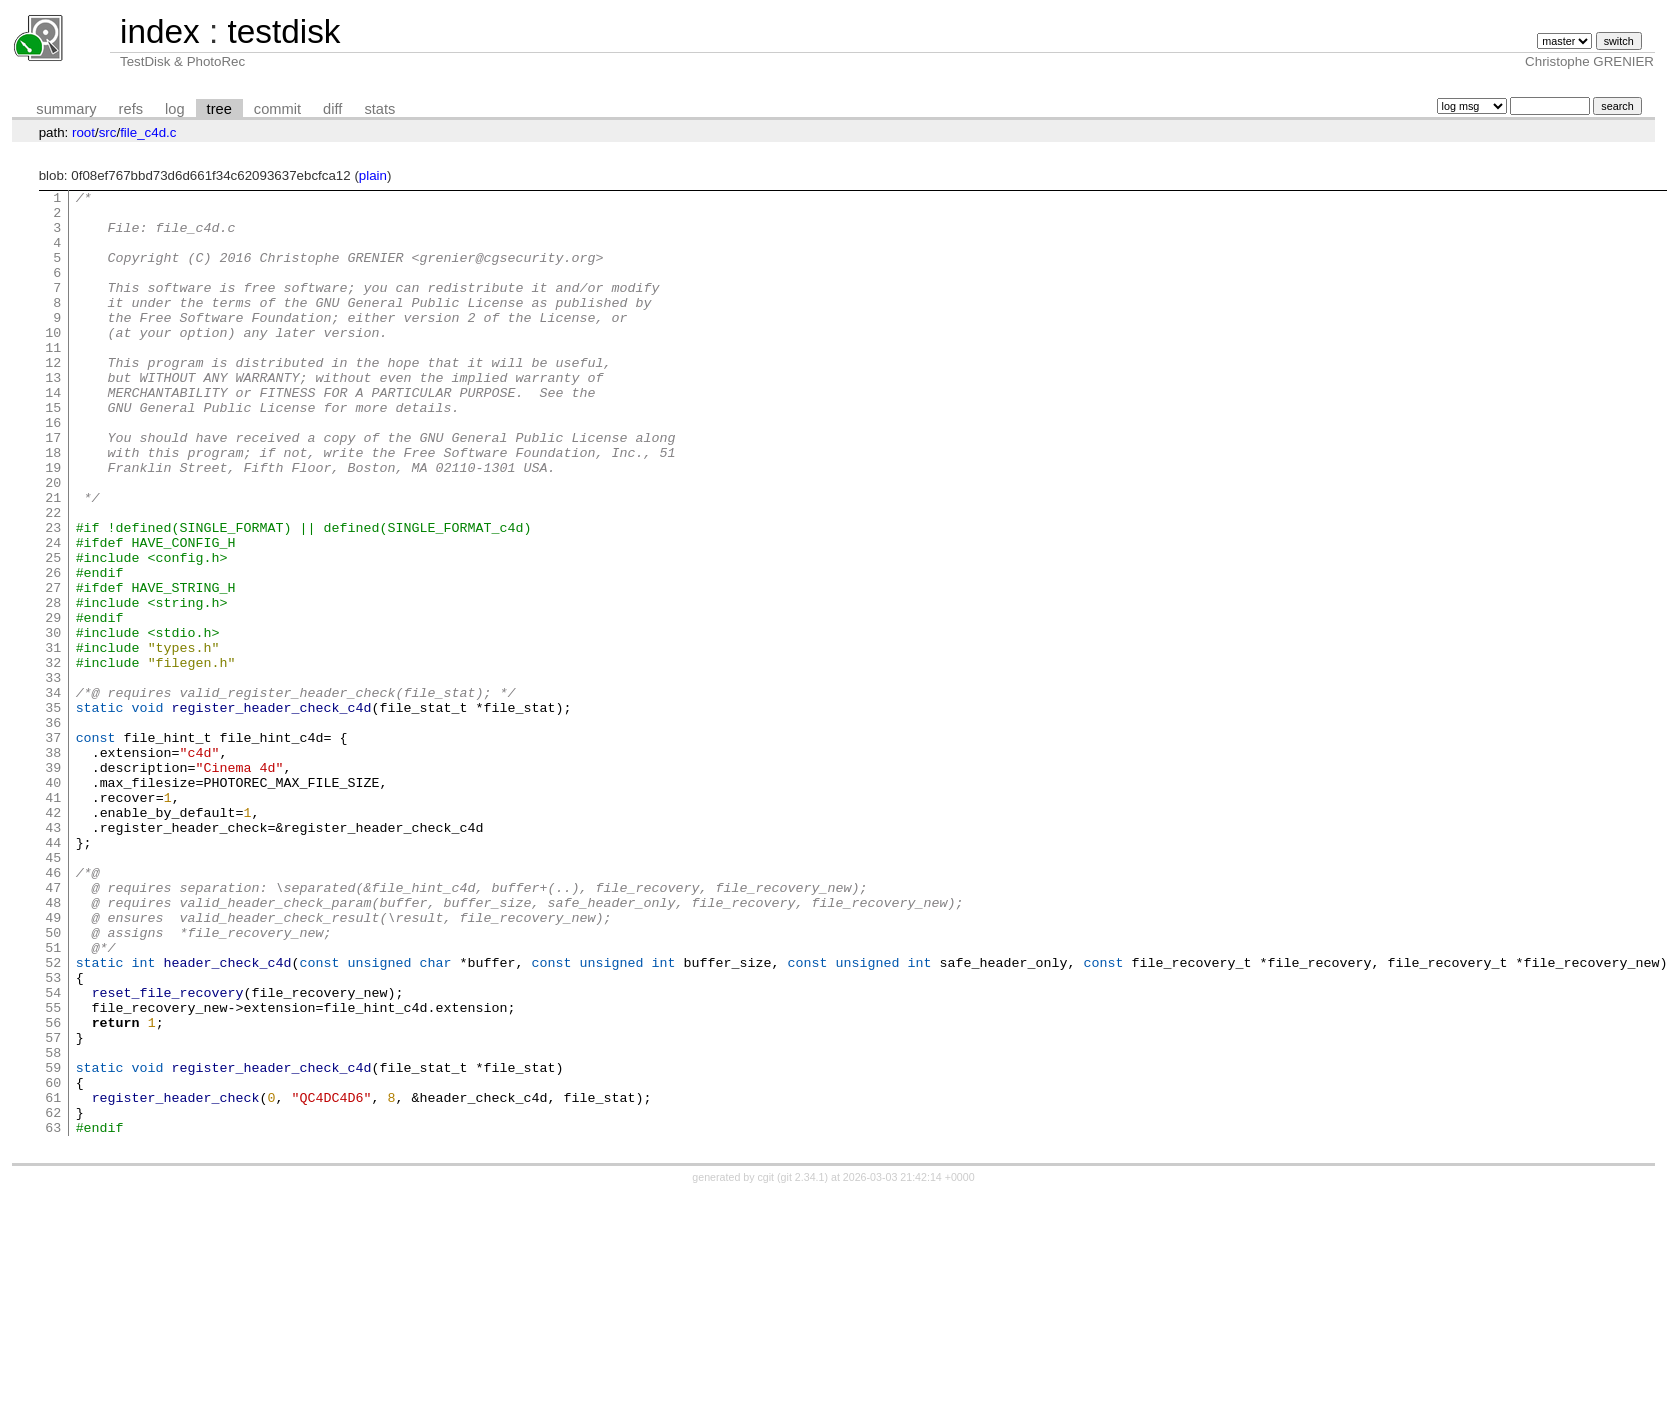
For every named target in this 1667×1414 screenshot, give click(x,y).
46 (53, 1010)
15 (53, 452)
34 (53, 794)
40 (53, 902)
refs (131, 109)
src (108, 132)
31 (53, 740)
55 (53, 1172)
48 (53, 1046)
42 (53, 938)
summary (66, 109)
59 (53, 1244)
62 (53, 1298)
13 (53, 416)
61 (53, 1280)
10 (53, 362)
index (160, 31)
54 (53, 1154)
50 (53, 1082)
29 (53, 704)
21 (53, 560)
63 (53, 1316)
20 (53, 542)
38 (53, 866)
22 (53, 578)
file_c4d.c (148, 132)
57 (53, 1208)
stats (379, 109)
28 (53, 686)
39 (53, 884)
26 (53, 650)
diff (332, 109)
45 (53, 992)
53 (53, 1136)
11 (53, 380)
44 (53, 974)
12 (53, 398)
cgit (768, 1366)
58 (53, 1226)
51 (53, 1100)
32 (53, 758)
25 (53, 632)
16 (53, 470)
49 (53, 1064)
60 (53, 1262)
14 (53, 434)
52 (53, 1118)
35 (53, 812)
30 (53, 722)
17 (53, 488)
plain (373, 175)
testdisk (283, 31)
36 (53, 830)
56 (53, 1190)
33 (53, 776)
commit (277, 109)
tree (219, 109)
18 (53, 506)
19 (53, 524)
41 (53, 920)
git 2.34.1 (803, 1366)
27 (53, 668)
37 (53, 848)
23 (53, 596)
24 (53, 614)
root (83, 132)
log (175, 109)
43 (53, 956)
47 (53, 1028)
